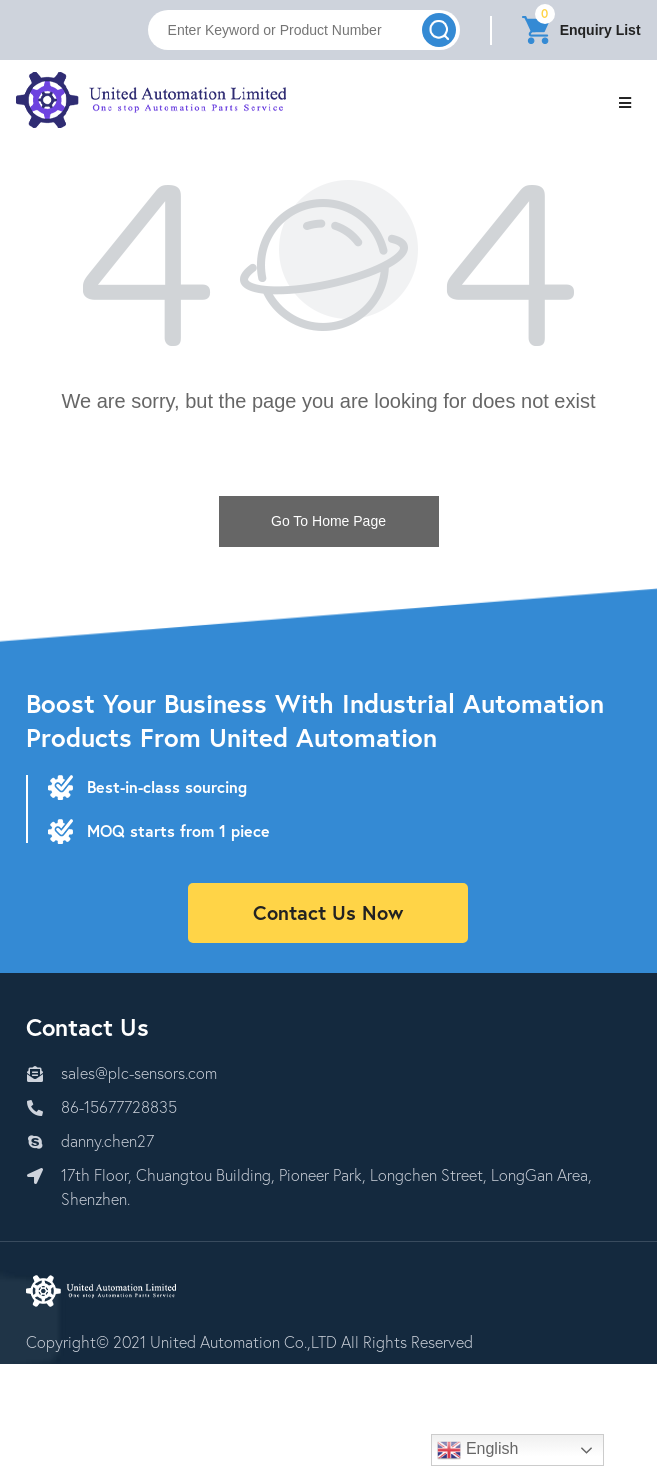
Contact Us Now (328, 912)
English (477, 1450)
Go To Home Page (328, 521)
